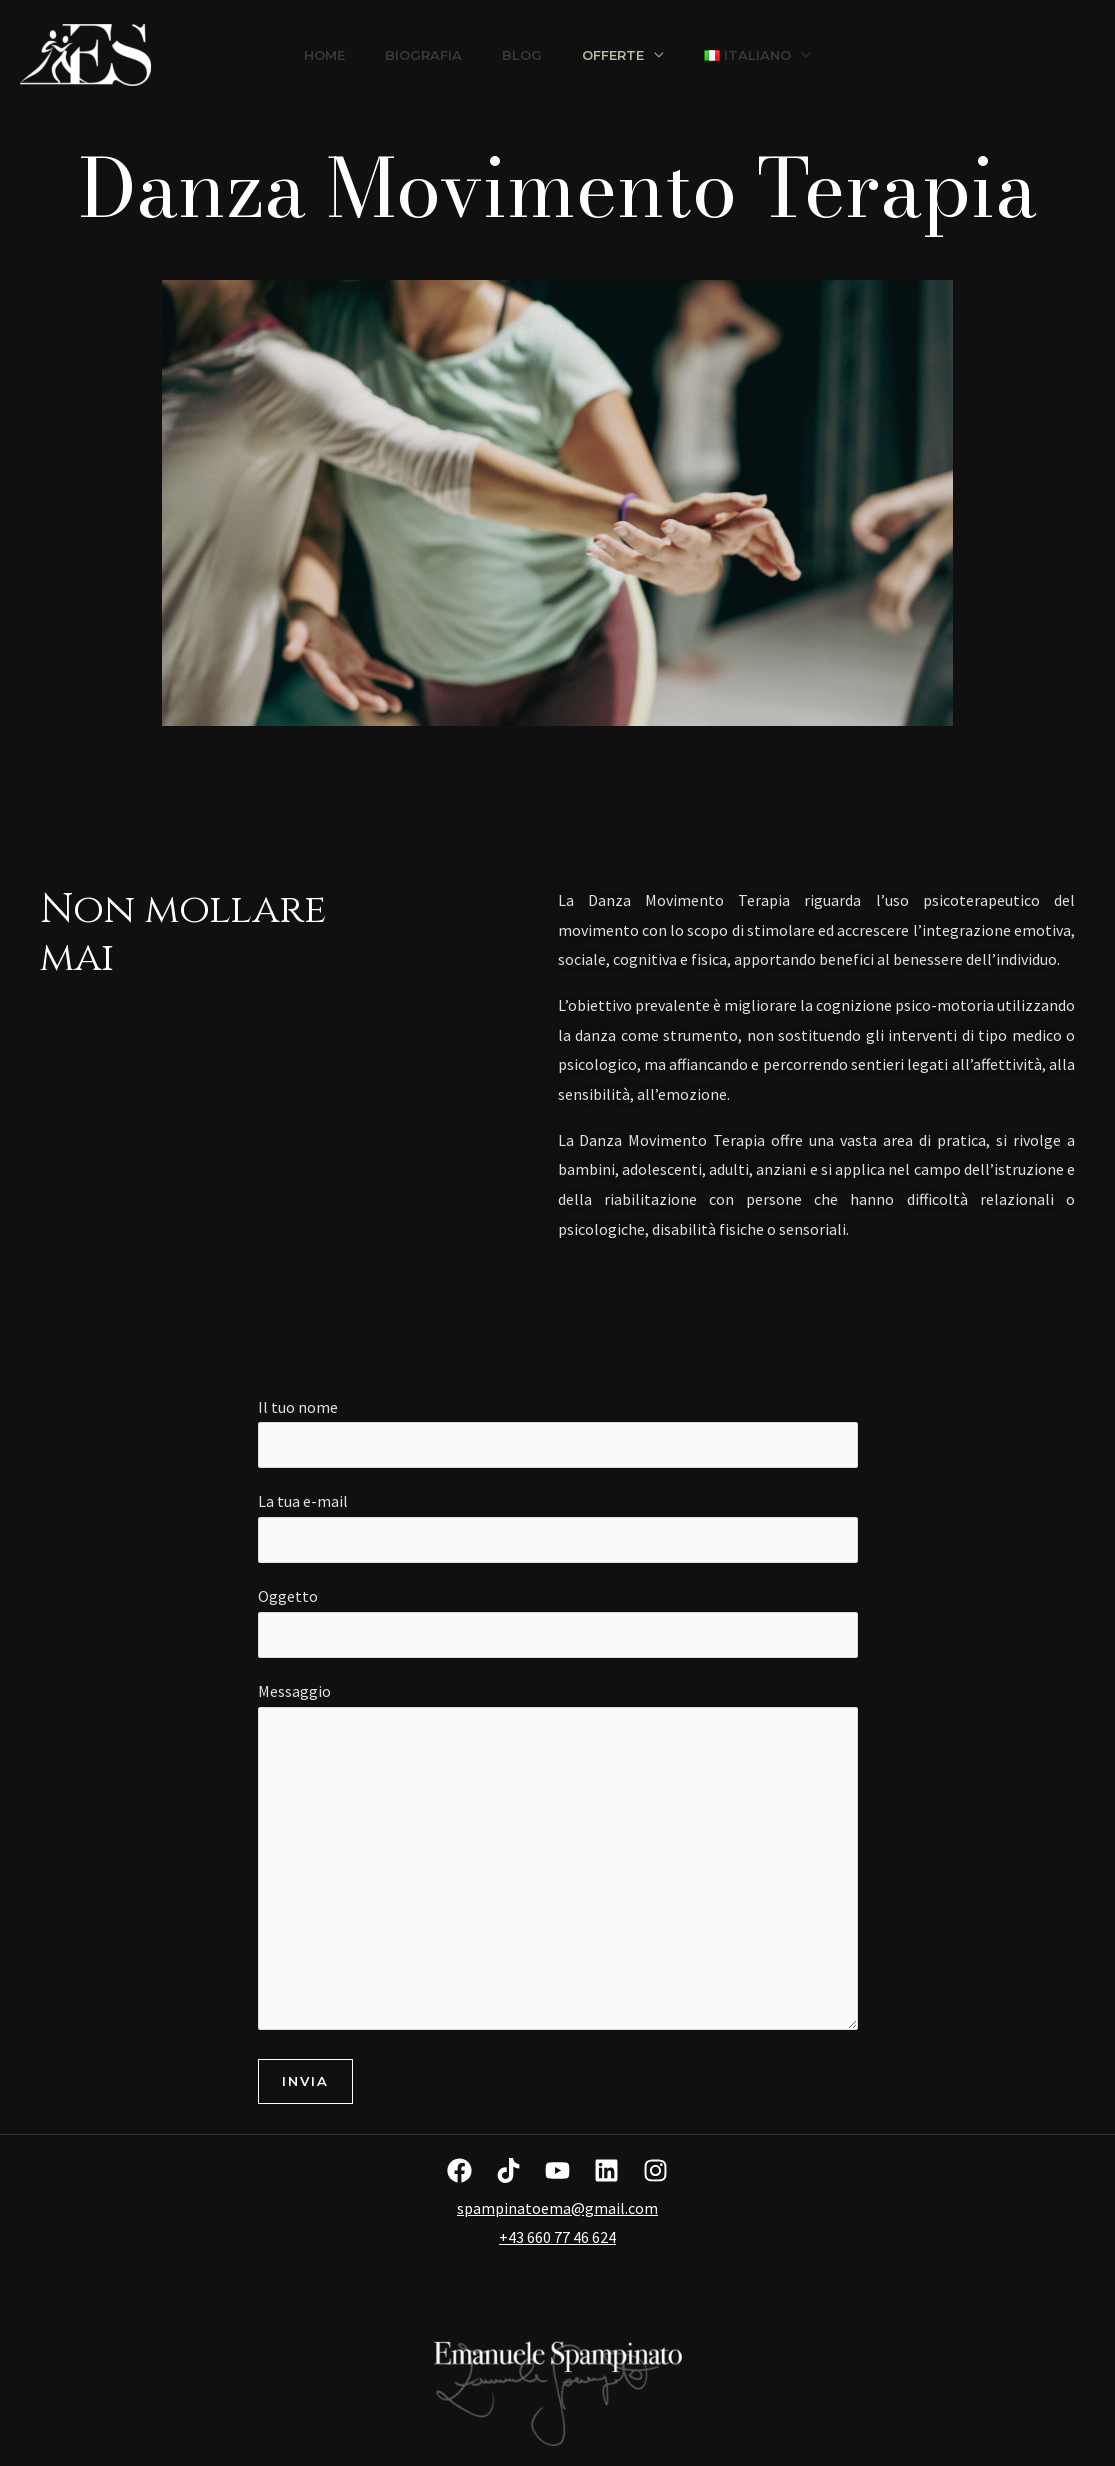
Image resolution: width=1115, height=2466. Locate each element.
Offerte (613, 55)
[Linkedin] (606, 2170)
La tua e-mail (558, 1527)
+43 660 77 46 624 (557, 2237)
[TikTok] (508, 2170)
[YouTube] (557, 2170)
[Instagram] (655, 2170)
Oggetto (558, 1622)
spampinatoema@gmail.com (557, 2208)
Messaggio (558, 1860)
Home (324, 55)
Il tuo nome (558, 1433)
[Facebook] (459, 2170)
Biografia (423, 55)
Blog (522, 55)
